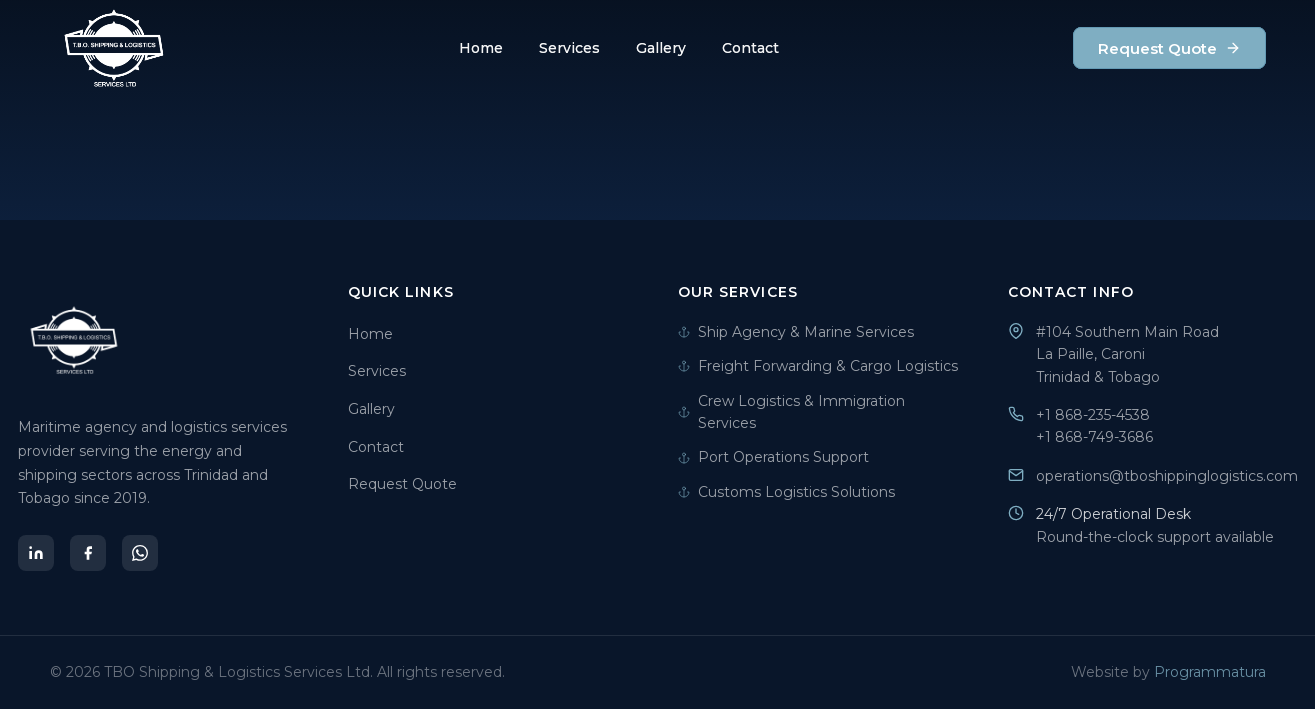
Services (569, 48)
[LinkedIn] (36, 553)
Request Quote (1169, 48)
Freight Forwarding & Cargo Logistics (818, 366)
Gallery (661, 48)
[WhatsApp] (140, 553)
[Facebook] (88, 553)
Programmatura (1210, 672)
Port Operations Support (773, 457)
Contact (750, 48)
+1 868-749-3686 (1094, 437)
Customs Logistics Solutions (786, 492)
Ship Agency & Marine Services (796, 332)
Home (481, 48)
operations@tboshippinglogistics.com (1167, 476)
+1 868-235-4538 (1093, 415)
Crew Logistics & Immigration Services (791, 412)
